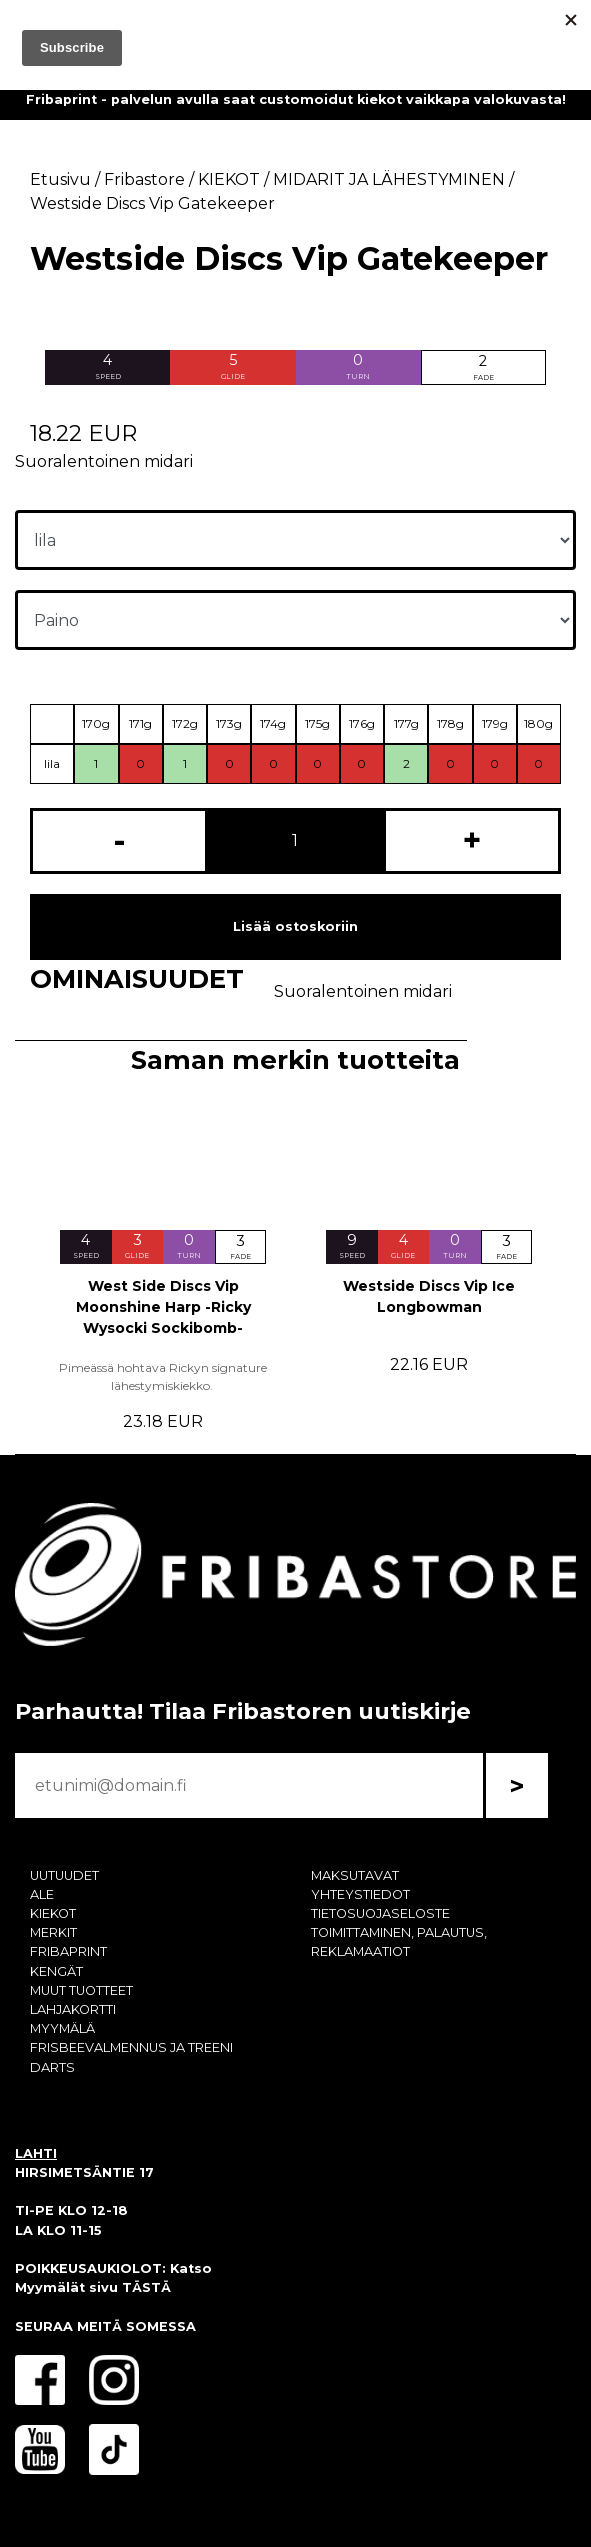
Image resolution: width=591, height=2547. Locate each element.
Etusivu (60, 179)
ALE (42, 1894)
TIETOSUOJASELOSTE (380, 1913)
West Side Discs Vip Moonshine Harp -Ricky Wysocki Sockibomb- (163, 1307)
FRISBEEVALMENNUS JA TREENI (131, 2047)
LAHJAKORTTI (73, 2009)
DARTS (52, 2067)
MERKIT (53, 1932)
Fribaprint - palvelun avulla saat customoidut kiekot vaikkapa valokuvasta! (296, 99)
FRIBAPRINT (68, 1951)
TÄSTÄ (146, 2287)
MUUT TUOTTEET (81, 1990)
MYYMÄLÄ (62, 2028)
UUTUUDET (64, 1875)
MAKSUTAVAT (355, 1875)
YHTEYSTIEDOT (360, 1894)
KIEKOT (53, 1913)
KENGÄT (56, 1971)
